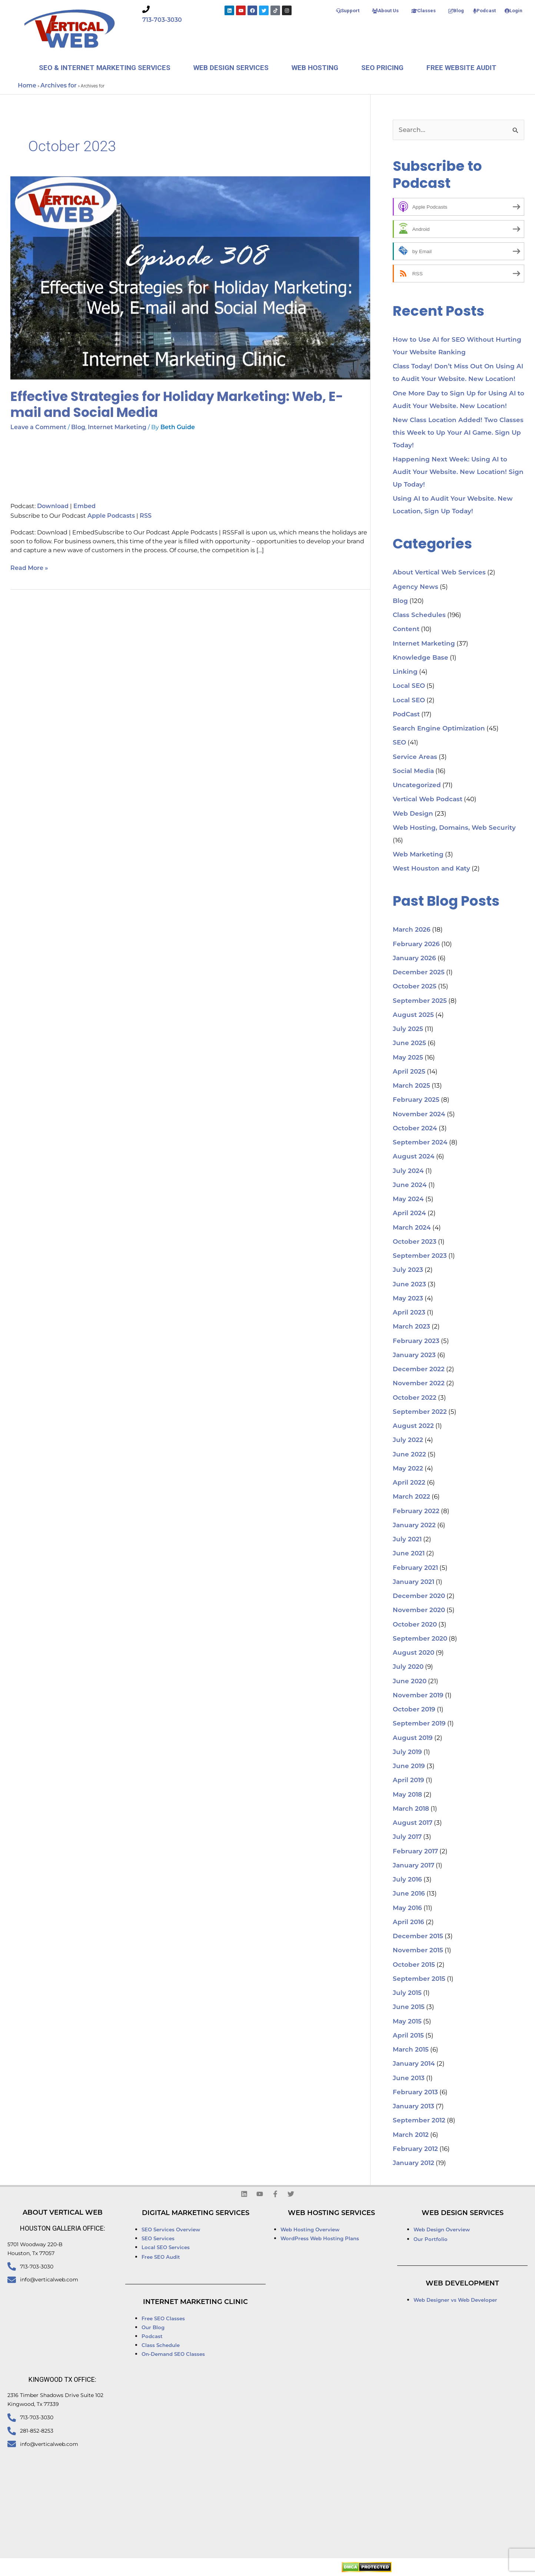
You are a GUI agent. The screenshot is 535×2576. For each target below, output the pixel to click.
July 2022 (408, 1440)
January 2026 (414, 958)
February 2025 (416, 1100)
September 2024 (420, 1143)
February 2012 (415, 2149)
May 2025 (408, 1058)
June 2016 (409, 1894)
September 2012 (419, 2121)
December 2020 (419, 1596)
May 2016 (407, 1908)
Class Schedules (419, 615)
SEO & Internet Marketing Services (104, 67)
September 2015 (419, 1979)
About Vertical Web (63, 2213)
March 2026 (412, 930)
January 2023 (414, 1355)
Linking (405, 672)
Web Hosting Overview (309, 2230)
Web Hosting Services (331, 2213)
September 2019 (419, 1724)
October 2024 (415, 1128)
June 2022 (409, 1455)
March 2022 (411, 1497)
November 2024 (419, 1114)
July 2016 (407, 1880)
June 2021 (409, 1554)
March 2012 (411, 2135)
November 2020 (419, 1610)
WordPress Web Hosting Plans (319, 2239)
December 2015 (418, 1936)
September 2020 (420, 1639)
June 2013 (409, 2078)
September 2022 (420, 1412)
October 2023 (414, 1242)
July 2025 (408, 1029)
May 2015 (407, 2022)
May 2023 (408, 1299)
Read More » (29, 567)
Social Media (413, 771)
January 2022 (414, 1525)
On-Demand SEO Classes (173, 2354)
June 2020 (409, 1681)
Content (406, 629)
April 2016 (408, 1922)
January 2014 (414, 2064)
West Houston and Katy (431, 869)
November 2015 (418, 1950)
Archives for (58, 86)
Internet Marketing (117, 428)
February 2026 (416, 944)
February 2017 (415, 1852)
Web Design (413, 814)
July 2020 (408, 1667)
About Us (385, 10)
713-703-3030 (162, 20)
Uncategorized (417, 785)
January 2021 (413, 1582)
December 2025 (419, 972)
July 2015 (407, 1993)
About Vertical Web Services (439, 573)
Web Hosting (315, 67)
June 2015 (409, 2007)
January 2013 (413, 2106)
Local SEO (409, 686)
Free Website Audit (461, 67)
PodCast (406, 715)
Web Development (462, 2283)
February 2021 (415, 1568)
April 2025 (409, 1072)
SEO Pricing (382, 67)
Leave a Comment (38, 428)
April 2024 (409, 1213)
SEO (399, 743)
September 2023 (420, 1256)
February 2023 (416, 1341)
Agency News (415, 587)
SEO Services (159, 2239)
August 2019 (413, 1738)
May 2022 (408, 1469)
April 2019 (408, 1780)
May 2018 (407, 1795)
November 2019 (418, 1696)
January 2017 (413, 1866)
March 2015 (411, 2050)
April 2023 (409, 1313)
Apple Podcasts (111, 516)
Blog (456, 10)
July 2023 (408, 1270)
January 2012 (413, 2163)
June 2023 (409, 1285)
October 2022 (414, 1398)
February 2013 (415, 2092)
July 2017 (407, 1837)
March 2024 (412, 1228)
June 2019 (409, 1766)
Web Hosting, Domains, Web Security (454, 828)
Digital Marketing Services (195, 2213)
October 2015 (414, 1965)
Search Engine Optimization (439, 729)
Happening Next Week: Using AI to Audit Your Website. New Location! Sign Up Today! (458, 472)
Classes (423, 10)
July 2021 (407, 1539)
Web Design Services (231, 67)
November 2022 (419, 1383)
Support (347, 10)
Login (513, 10)
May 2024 (408, 1199)
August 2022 (413, 1426)
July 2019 (407, 1752)
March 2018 (411, 1809)
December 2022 (419, 1369)
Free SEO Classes (163, 2319)
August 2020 (413, 1653)
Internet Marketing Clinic (195, 2302)
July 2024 (408, 1171)
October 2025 (414, 987)
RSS (146, 516)
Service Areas (415, 757)
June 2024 (410, 1185)
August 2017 (412, 1823)
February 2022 (416, 1511)
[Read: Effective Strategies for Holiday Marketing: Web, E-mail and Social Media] (190, 278)
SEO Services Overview (171, 2230)
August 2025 (413, 1015)
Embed (84, 507)
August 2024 (414, 1157)
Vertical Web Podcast (427, 799)
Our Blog (153, 2327)
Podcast (484, 10)
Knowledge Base (420, 658)
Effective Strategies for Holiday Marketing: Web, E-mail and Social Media (176, 404)
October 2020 (415, 1625)
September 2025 (420, 1001)
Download (53, 507)
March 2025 (411, 1086)
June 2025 (409, 1043)
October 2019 (414, 1710)
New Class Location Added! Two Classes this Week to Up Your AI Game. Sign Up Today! (458, 433)
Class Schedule (161, 2345)
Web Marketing (418, 855)
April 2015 (408, 2036)
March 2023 (411, 1327)
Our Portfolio (430, 2239)
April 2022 (409, 1483)
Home (27, 86)
